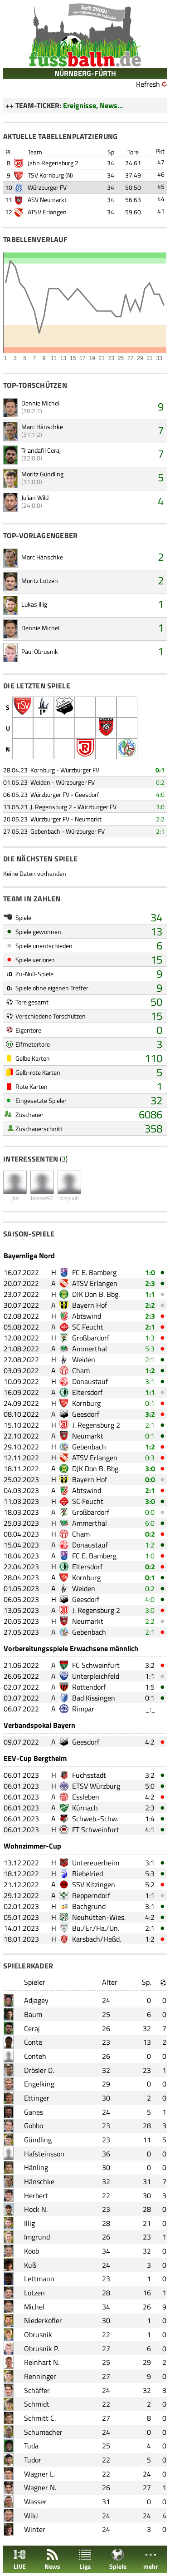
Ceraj (32, 2028)
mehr (150, 2559)
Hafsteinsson (44, 2153)
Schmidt (36, 2403)
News (52, 2559)
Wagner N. (40, 2487)
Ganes (33, 2111)
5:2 (150, 1884)
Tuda (31, 2445)
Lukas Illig (34, 604)
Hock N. (36, 2209)
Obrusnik (38, 2334)
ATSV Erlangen (47, 212)
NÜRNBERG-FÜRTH (85, 73)
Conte (33, 2042)
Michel (34, 2306)
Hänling (36, 2167)
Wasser (35, 2501)
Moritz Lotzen (39, 580)
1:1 (150, 1294)
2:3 (150, 1283)
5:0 (150, 1785)
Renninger (40, 2376)
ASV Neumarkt (47, 199)
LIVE (19, 2559)
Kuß (30, 2265)
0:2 (160, 782)
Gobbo (33, 2125)
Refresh (148, 84)
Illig (29, 2223)
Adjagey (36, 2000)
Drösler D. (39, 2070)
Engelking (39, 2083)
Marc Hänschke (42, 426)
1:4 (150, 1818)
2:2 (160, 819)
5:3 (150, 1348)
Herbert (36, 2195)
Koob (31, 2250)
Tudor (32, 2459)
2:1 (160, 831)
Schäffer (37, 2390)
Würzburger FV (47, 187)
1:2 (150, 1370)
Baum (33, 2014)
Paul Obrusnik (39, 651)
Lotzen (34, 2292)
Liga (85, 2559)
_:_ (150, 1708)
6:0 (150, 1523)
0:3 (150, 1457)
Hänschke (39, 2181)
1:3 (150, 1337)
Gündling (38, 2139)
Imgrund (37, 2236)
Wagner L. (39, 2473)
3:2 (150, 1414)
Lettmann (39, 2278)
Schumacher (43, 2432)
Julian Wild (35, 497)
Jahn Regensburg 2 (53, 163)
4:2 (150, 1741)
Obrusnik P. (41, 2348)
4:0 (160, 794)
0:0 (150, 1479)
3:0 (160, 806)
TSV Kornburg (46, 175)
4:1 (150, 1829)
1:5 (150, 1686)
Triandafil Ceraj (41, 450)
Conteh (35, 2056)
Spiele (117, 2559)
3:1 (150, 1381)
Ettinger (36, 2097)
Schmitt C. (40, 2418)
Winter (34, 2529)
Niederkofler (43, 2320)
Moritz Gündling (42, 474)
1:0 (150, 1272)
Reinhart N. (41, 2362)
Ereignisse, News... (93, 105)
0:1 (160, 770)
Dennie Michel (40, 403)
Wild (31, 2515)
